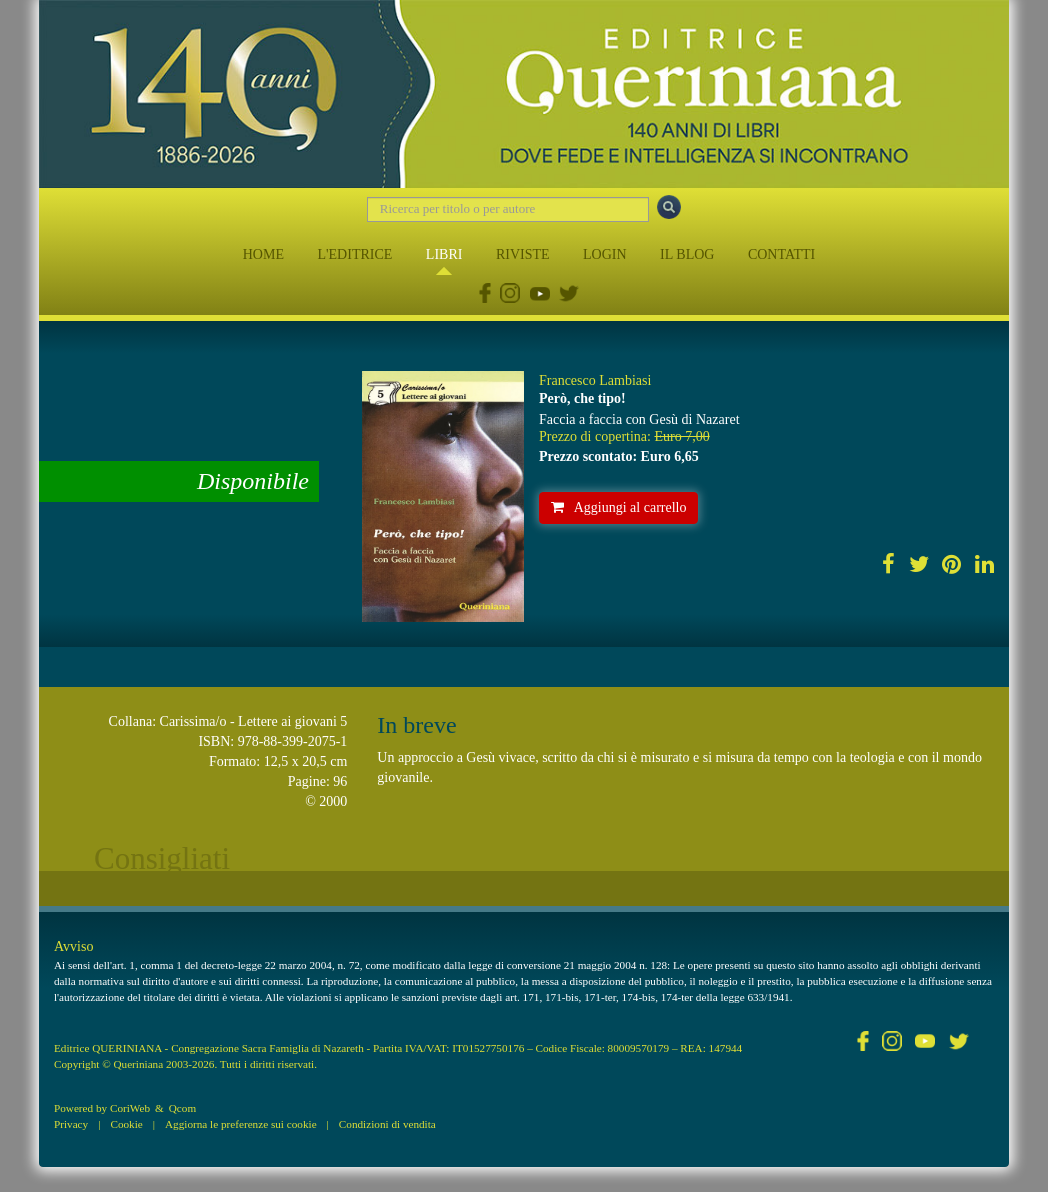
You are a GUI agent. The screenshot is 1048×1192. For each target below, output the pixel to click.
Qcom (182, 1108)
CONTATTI (781, 254)
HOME (263, 254)
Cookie (126, 1124)
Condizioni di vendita (387, 1124)
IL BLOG (687, 254)
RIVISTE (523, 254)
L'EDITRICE (354, 254)
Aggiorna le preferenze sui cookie (241, 1124)
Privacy (71, 1124)
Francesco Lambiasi (595, 380)
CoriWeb (130, 1108)
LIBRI (444, 254)
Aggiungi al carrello (619, 507)
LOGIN (605, 254)
